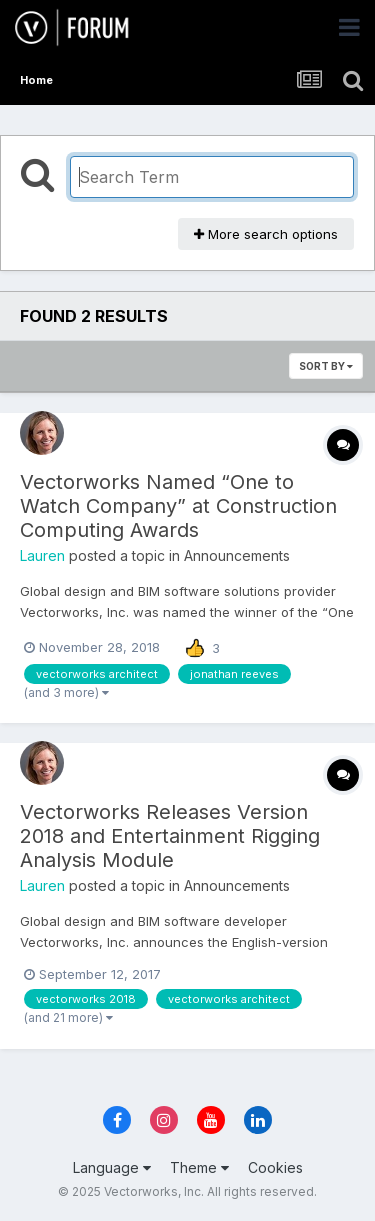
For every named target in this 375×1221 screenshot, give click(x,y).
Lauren (42, 555)
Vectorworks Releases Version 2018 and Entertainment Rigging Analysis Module (170, 836)
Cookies (275, 1167)
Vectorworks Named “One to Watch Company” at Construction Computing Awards (178, 506)
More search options (266, 234)
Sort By (326, 366)
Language (112, 1167)
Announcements (237, 555)
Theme (199, 1167)
